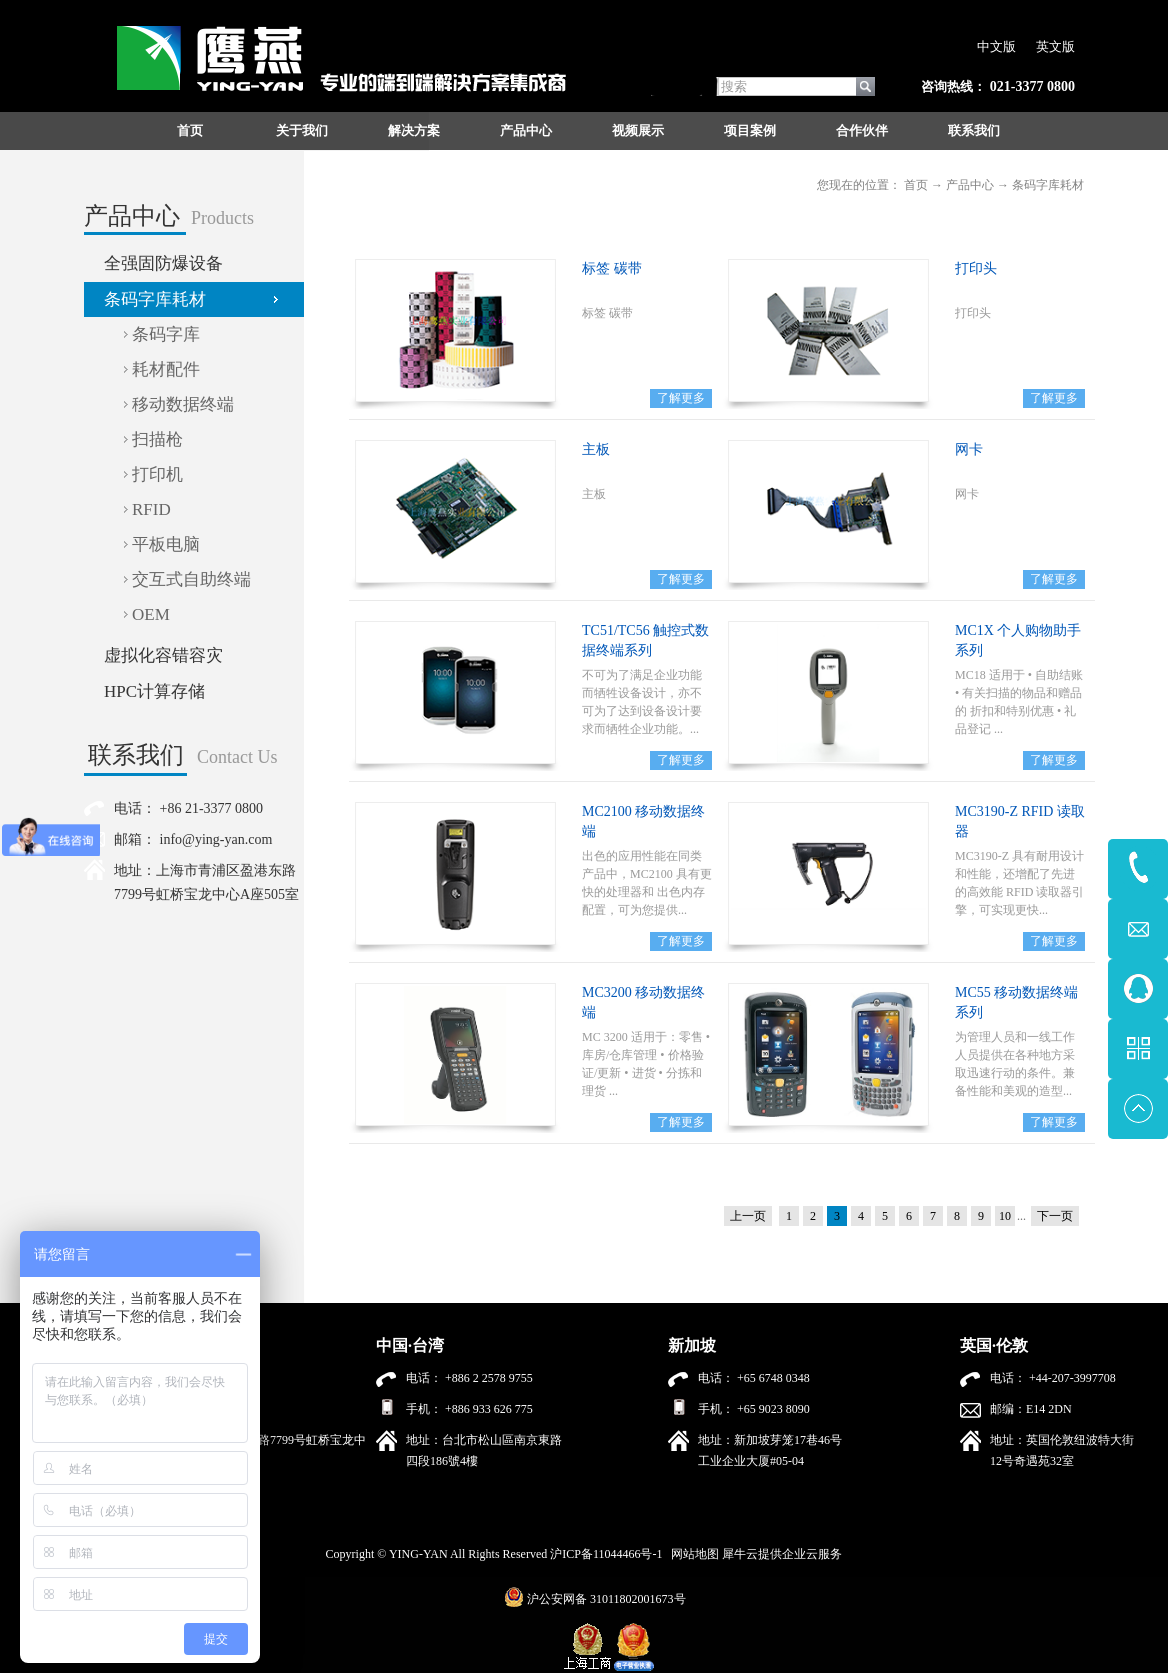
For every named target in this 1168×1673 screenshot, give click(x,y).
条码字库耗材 (1048, 185)
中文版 (996, 46)
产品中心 (970, 185)
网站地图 (692, 1554)
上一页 (748, 1216)
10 (1005, 1216)
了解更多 (681, 398)
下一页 (1055, 1216)
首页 (190, 130)
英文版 (1055, 46)
